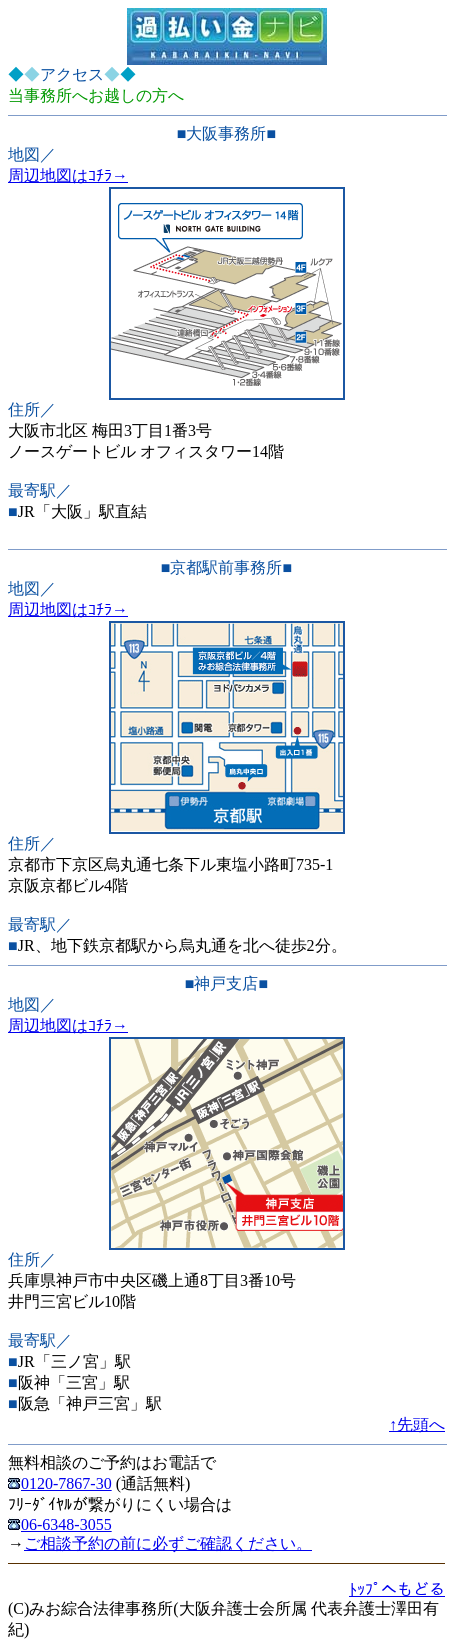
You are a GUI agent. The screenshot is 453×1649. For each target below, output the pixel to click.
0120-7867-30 (60, 1483)
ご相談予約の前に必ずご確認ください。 (168, 1543)
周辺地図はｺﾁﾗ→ (68, 175)
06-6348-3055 (60, 1524)
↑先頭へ (417, 1424)
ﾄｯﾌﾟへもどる (397, 1589)
